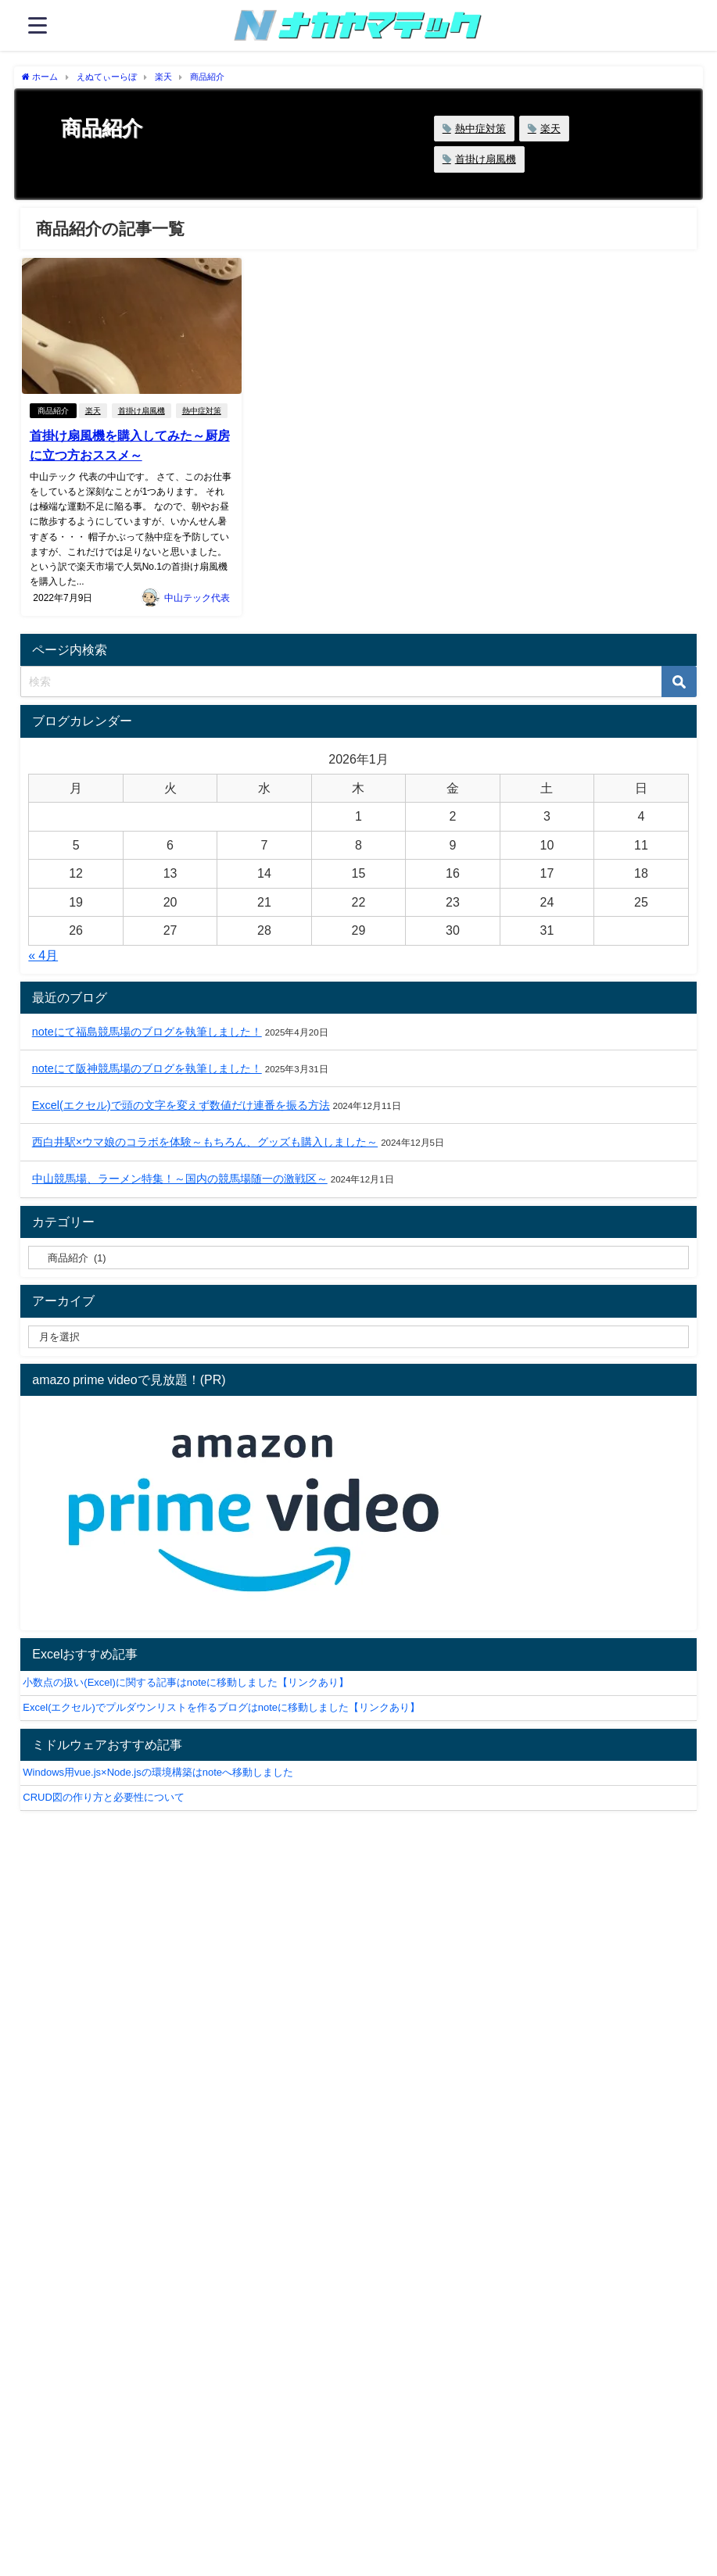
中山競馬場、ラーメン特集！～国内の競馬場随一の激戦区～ (180, 1178)
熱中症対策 (480, 128)
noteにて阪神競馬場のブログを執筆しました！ (147, 1068)
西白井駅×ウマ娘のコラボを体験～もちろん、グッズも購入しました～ (205, 1141)
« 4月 (43, 955)
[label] (358, 1336)
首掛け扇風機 (485, 159)
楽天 (550, 128)
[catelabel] (358, 1257)
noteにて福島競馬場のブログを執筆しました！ (147, 1030)
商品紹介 (52, 410)
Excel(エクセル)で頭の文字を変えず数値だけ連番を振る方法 (181, 1105)
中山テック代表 (197, 597)
